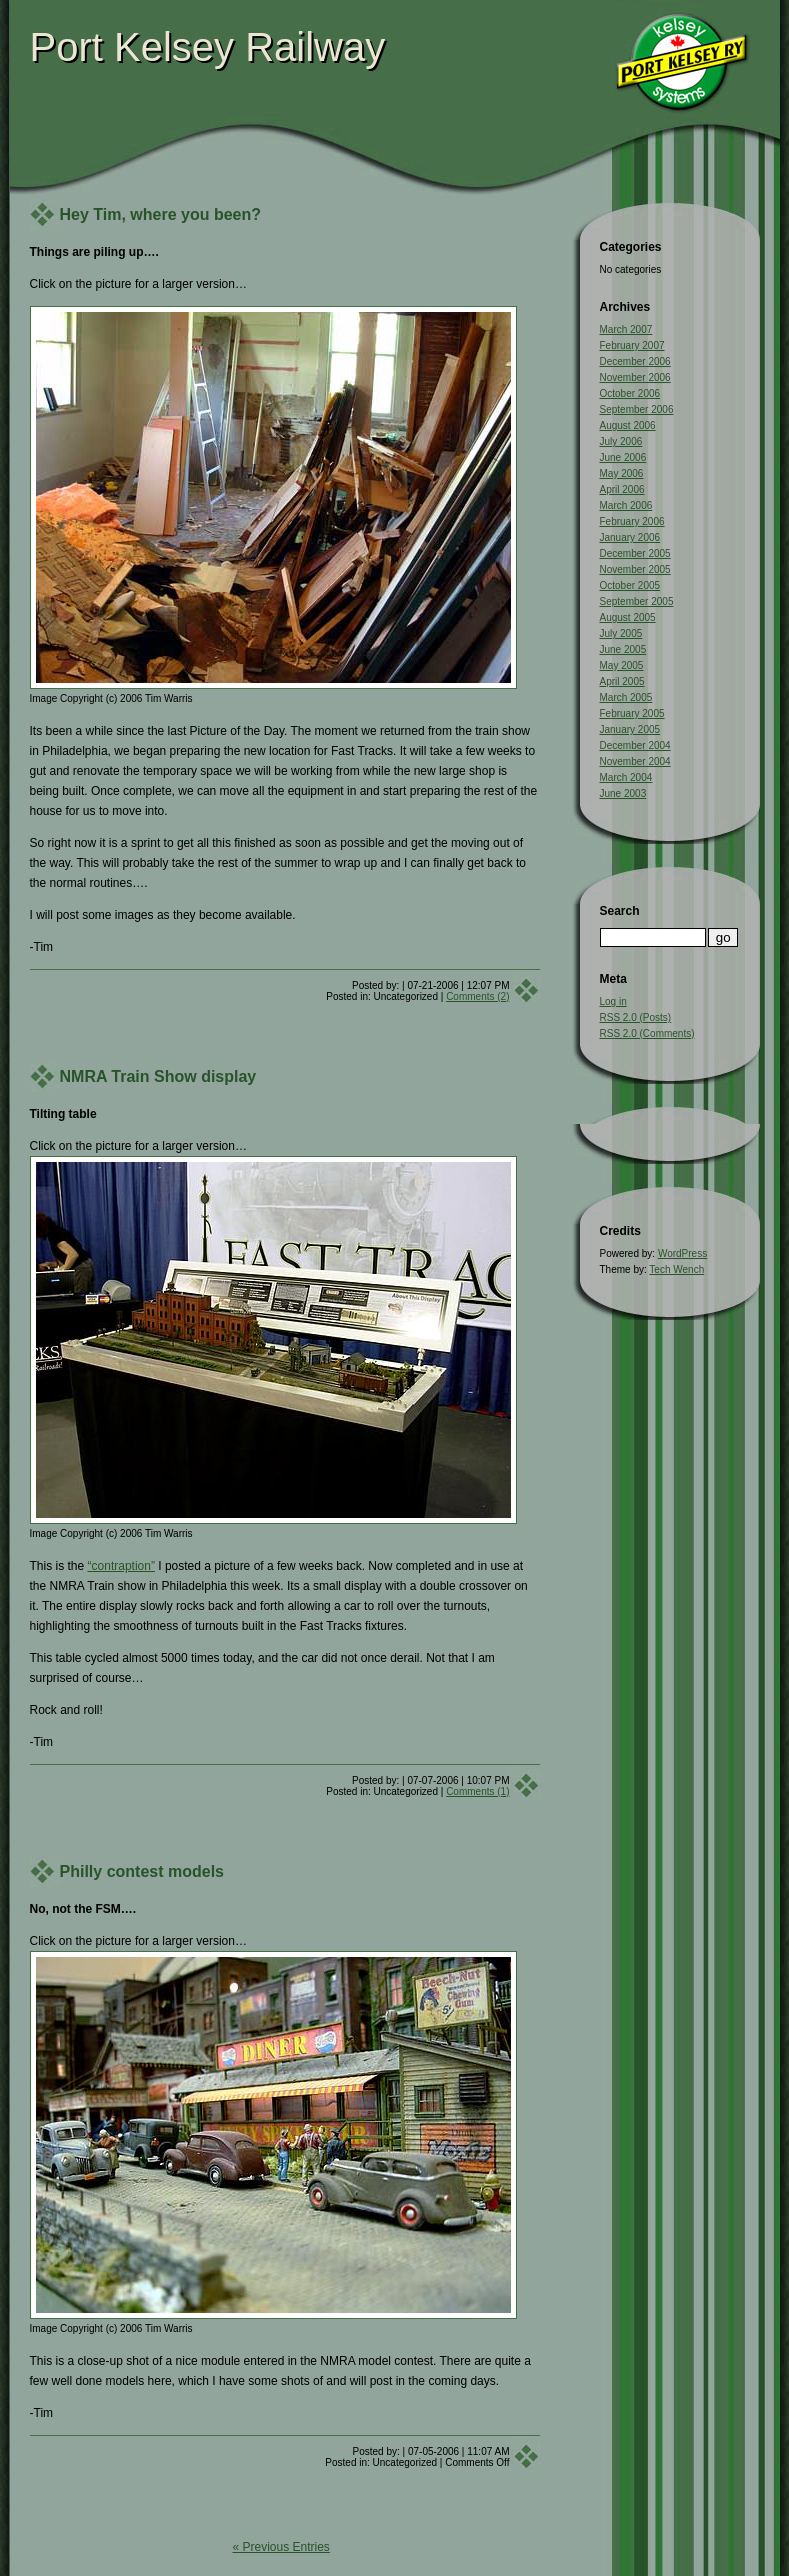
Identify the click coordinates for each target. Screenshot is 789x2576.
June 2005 (623, 649)
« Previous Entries (280, 2547)
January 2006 (630, 537)
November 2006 (635, 377)
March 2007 (626, 329)
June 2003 (623, 793)
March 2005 (626, 697)
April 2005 (622, 681)
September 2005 (637, 601)
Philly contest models (142, 1871)
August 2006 (628, 425)
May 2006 (622, 473)
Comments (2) (477, 996)
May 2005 (622, 665)
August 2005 (628, 617)
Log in (613, 1001)
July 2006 (621, 441)
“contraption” (121, 1566)
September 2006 (637, 409)
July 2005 (621, 633)
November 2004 (635, 761)
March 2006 (626, 505)
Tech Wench (676, 1269)
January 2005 (630, 729)
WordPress (682, 1253)
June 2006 (623, 457)
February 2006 (632, 521)
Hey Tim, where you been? (161, 214)
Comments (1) (477, 1791)
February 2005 (632, 713)
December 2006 (635, 361)
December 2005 (635, 553)
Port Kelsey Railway (208, 47)
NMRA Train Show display (158, 1076)
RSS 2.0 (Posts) (636, 1017)
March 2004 (626, 777)
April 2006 (622, 489)
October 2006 (630, 393)
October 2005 (630, 585)
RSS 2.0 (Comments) (647, 1033)
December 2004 (635, 745)
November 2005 (635, 569)
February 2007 (632, 345)
